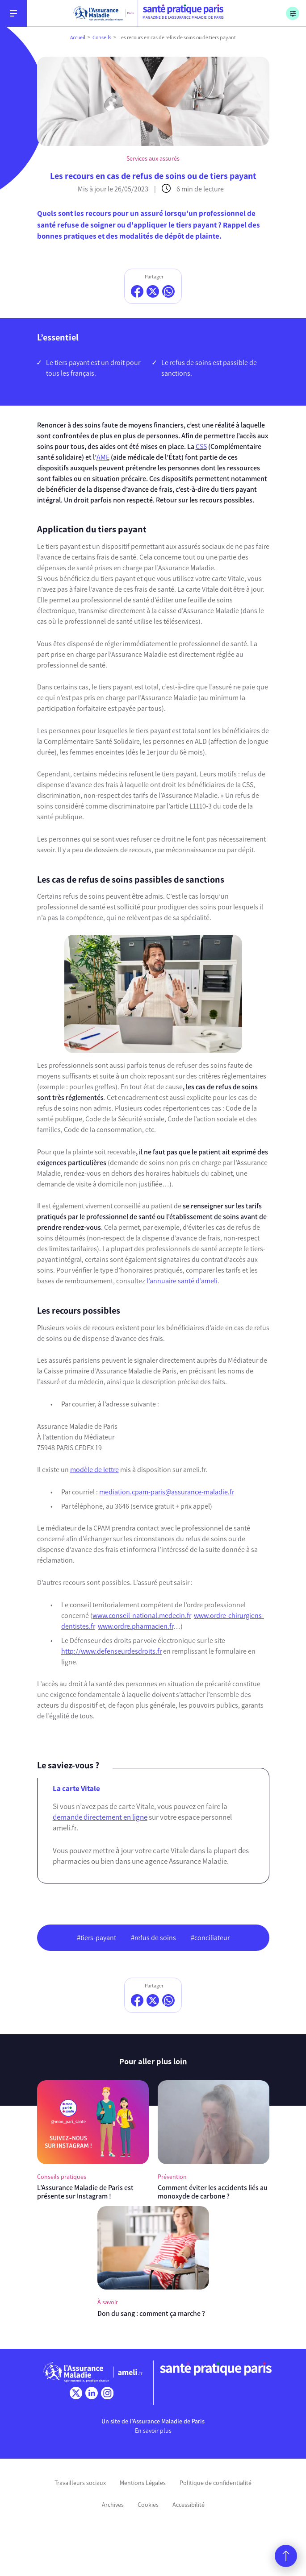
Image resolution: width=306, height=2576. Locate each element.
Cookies (148, 2505)
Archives (113, 2505)
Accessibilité (188, 2505)
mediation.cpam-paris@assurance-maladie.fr (166, 1492)
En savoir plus (153, 2431)
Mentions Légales (143, 2483)
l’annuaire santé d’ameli (182, 1281)
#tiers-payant (96, 1937)
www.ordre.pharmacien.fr (135, 1626)
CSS (201, 446)
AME (102, 457)
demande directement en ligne (100, 1817)
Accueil (77, 37)
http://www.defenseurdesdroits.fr (111, 1651)
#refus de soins (153, 1937)
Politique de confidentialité (216, 2483)
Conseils (101, 37)
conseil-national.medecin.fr (150, 1615)
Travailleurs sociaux (80, 2483)
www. (100, 1615)
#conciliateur (210, 1937)
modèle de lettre (94, 1469)
